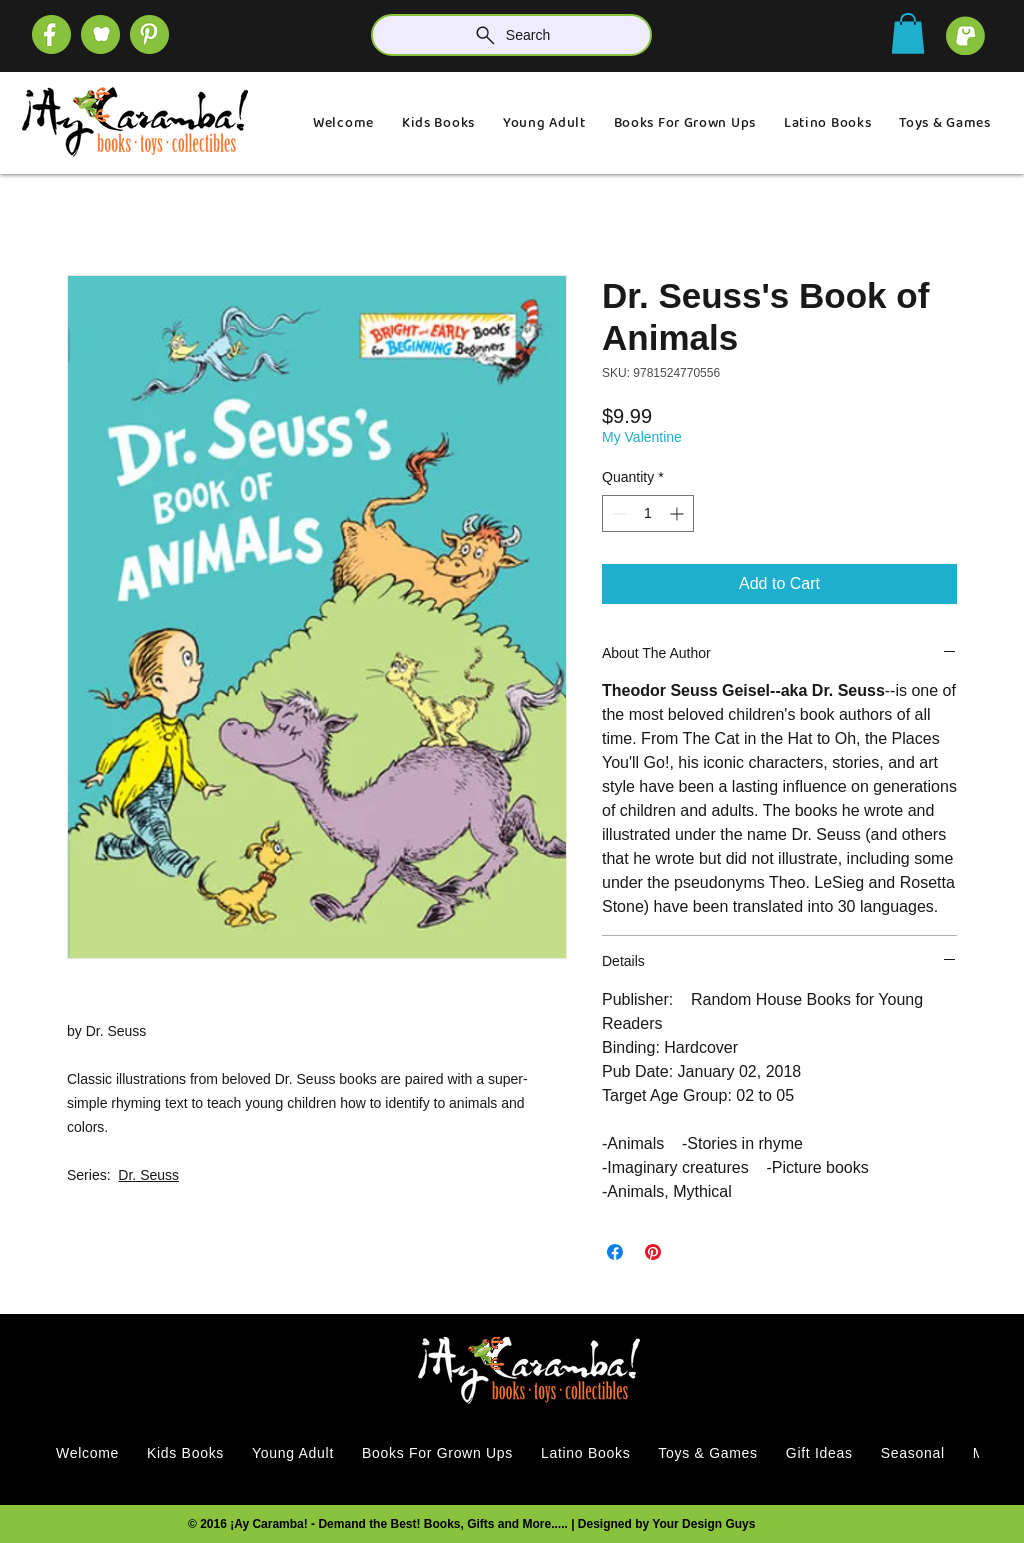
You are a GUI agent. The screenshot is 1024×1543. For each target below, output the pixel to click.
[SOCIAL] (149, 34)
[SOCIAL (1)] (100, 34)
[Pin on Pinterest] (653, 1252)
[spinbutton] (648, 513)
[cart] (965, 35)
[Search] (511, 35)
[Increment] (678, 513)
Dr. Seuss (148, 1175)
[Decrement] (617, 513)
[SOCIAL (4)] (51, 34)
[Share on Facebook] (615, 1252)
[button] (908, 33)
